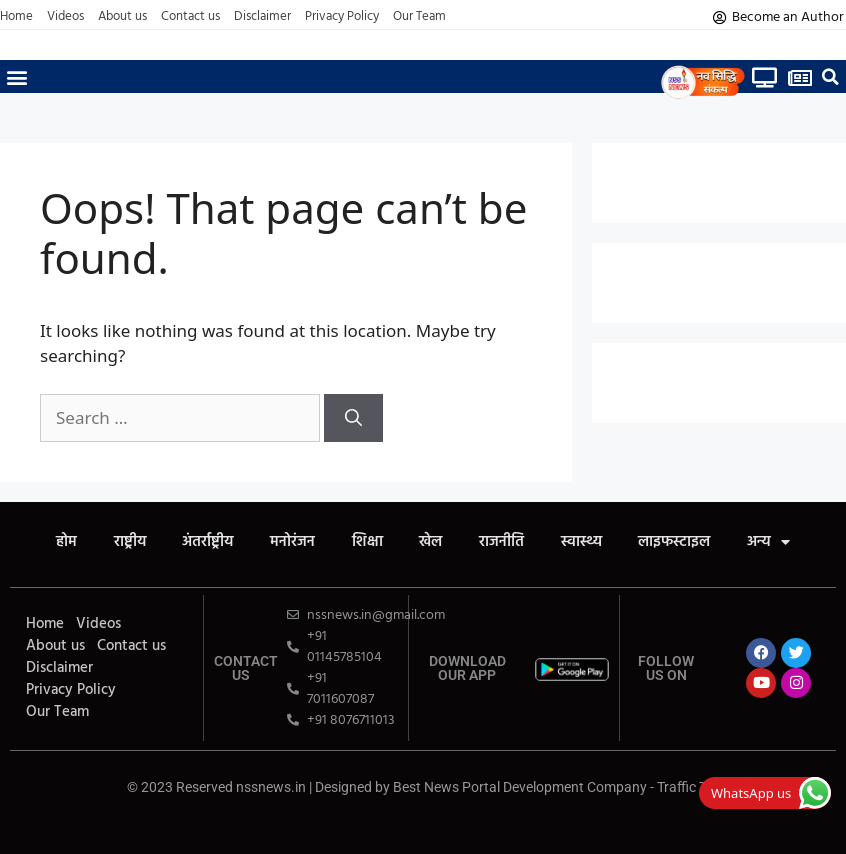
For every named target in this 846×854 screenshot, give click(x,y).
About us (122, 17)
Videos (65, 17)
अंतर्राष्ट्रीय (199, 543)
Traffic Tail (688, 787)
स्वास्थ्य (589, 543)
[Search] (353, 418)
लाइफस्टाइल (686, 543)
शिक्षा (365, 543)
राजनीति (506, 543)
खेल (432, 543)
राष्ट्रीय (118, 543)
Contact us (190, 17)
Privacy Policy (342, 17)
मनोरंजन (287, 543)
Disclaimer (262, 17)
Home (16, 17)
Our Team (419, 17)
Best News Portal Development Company (520, 787)
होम (51, 543)
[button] (16, 76)
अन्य (783, 543)
